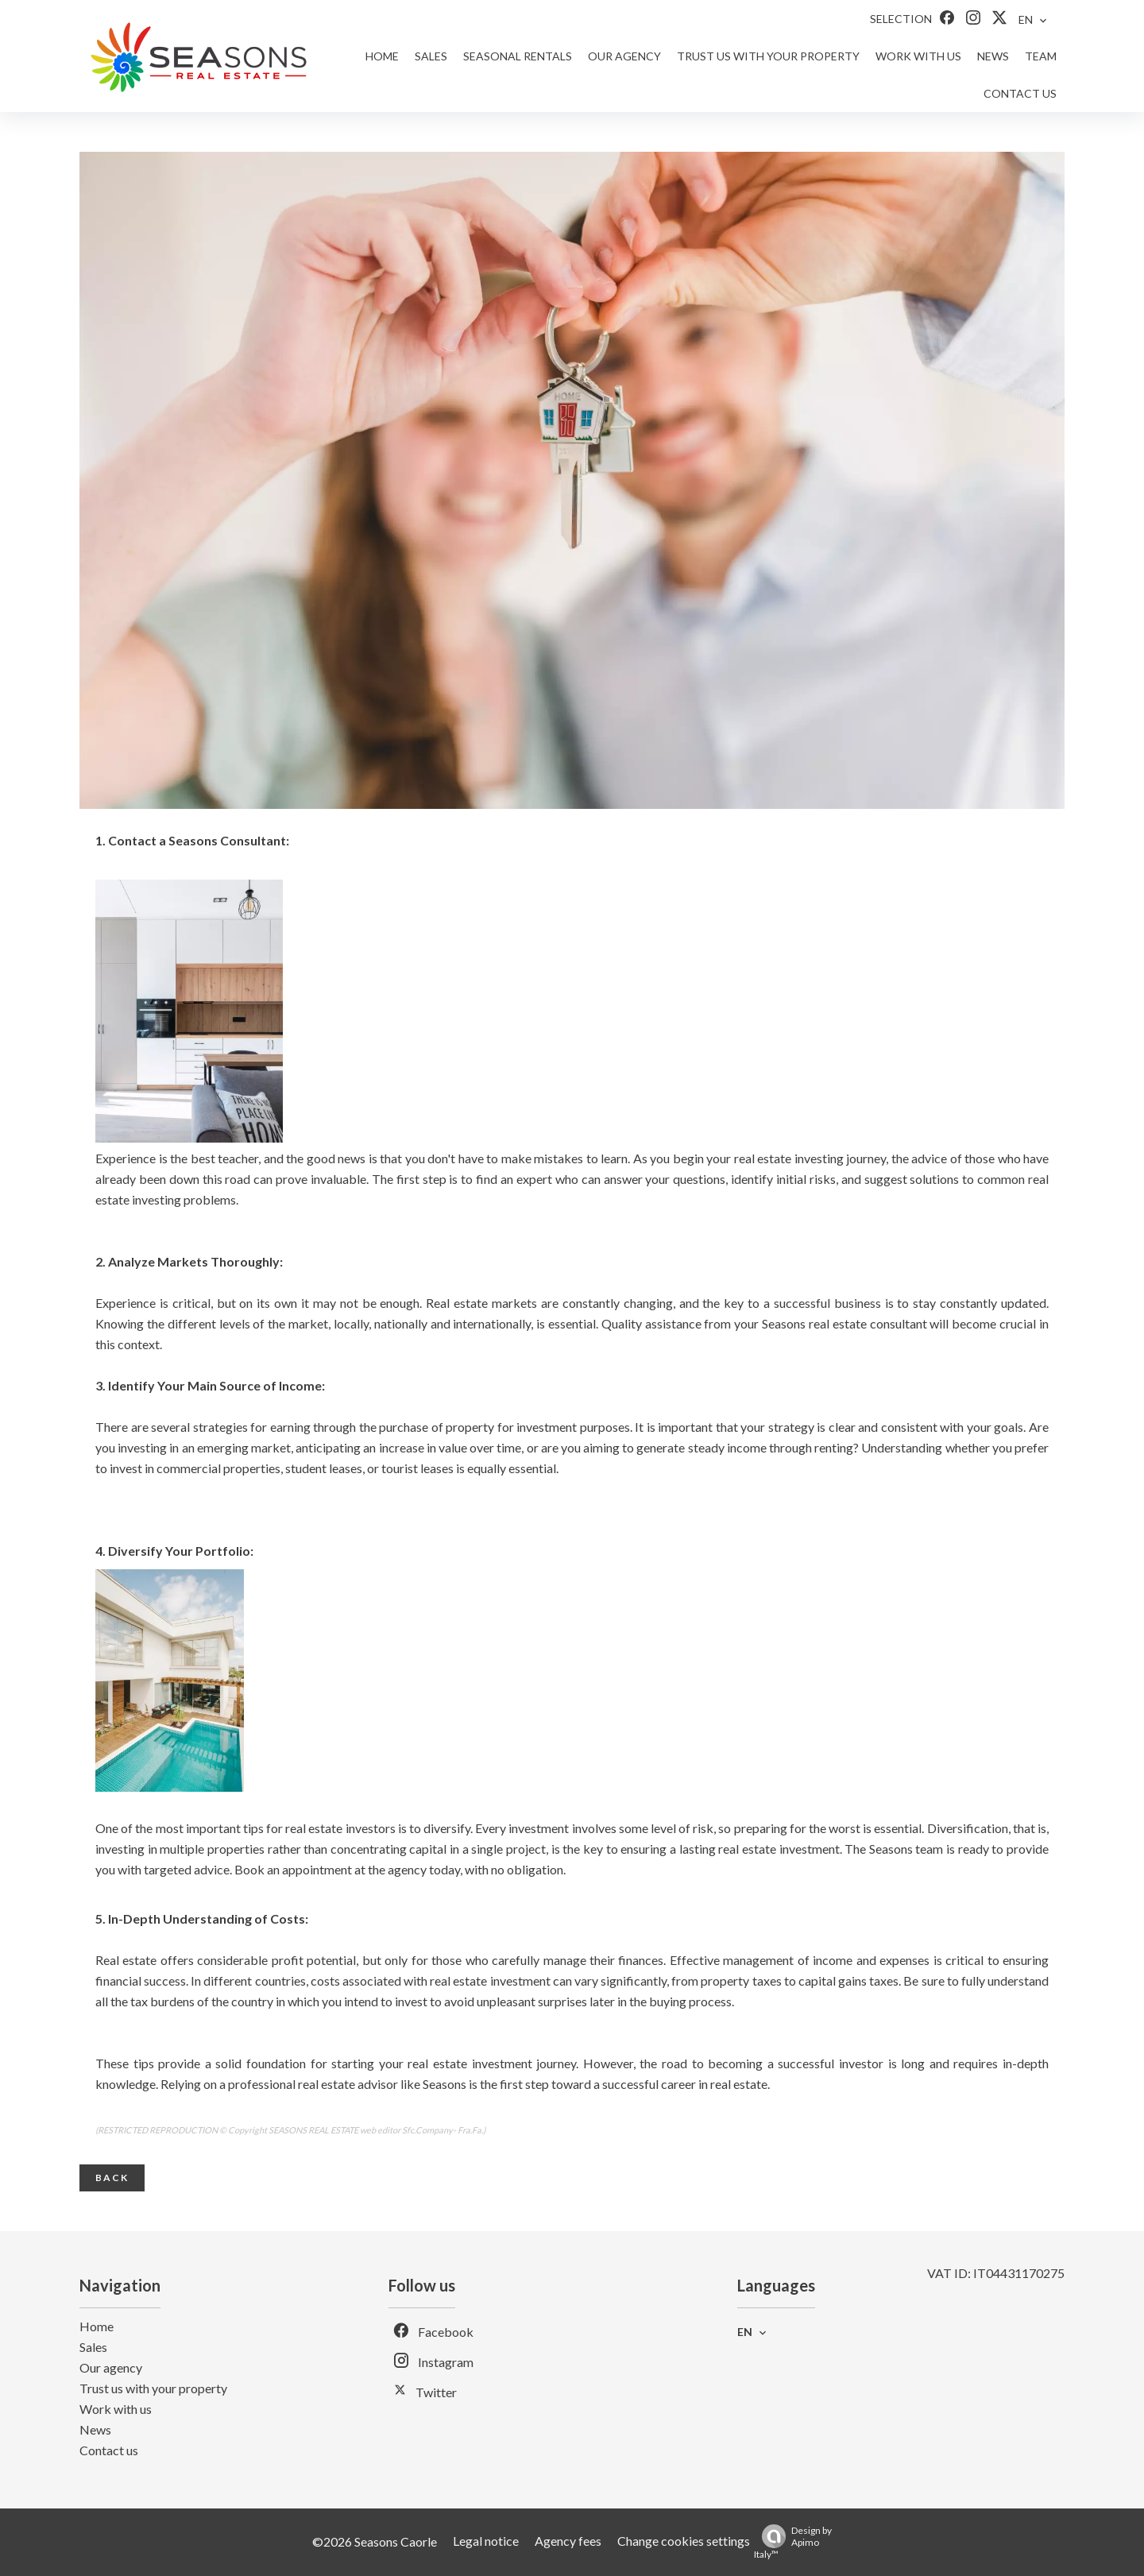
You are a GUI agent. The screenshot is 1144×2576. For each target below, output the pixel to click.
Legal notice (486, 2540)
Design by (793, 2542)
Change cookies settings (683, 2540)
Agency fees (568, 2540)
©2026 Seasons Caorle (374, 2541)
